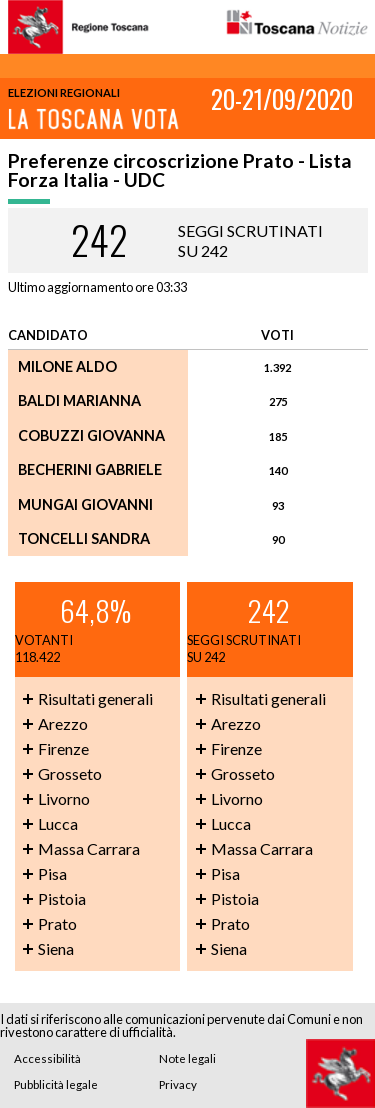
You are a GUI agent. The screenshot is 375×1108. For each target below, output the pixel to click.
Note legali (187, 1058)
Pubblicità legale (56, 1084)
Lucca (58, 823)
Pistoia (62, 898)
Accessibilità (47, 1058)
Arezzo (63, 723)
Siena (56, 948)
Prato (57, 923)
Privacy (178, 1084)
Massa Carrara (89, 848)
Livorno (64, 798)
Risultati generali (95, 698)
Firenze (63, 748)
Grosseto (70, 773)
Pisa (52, 873)
